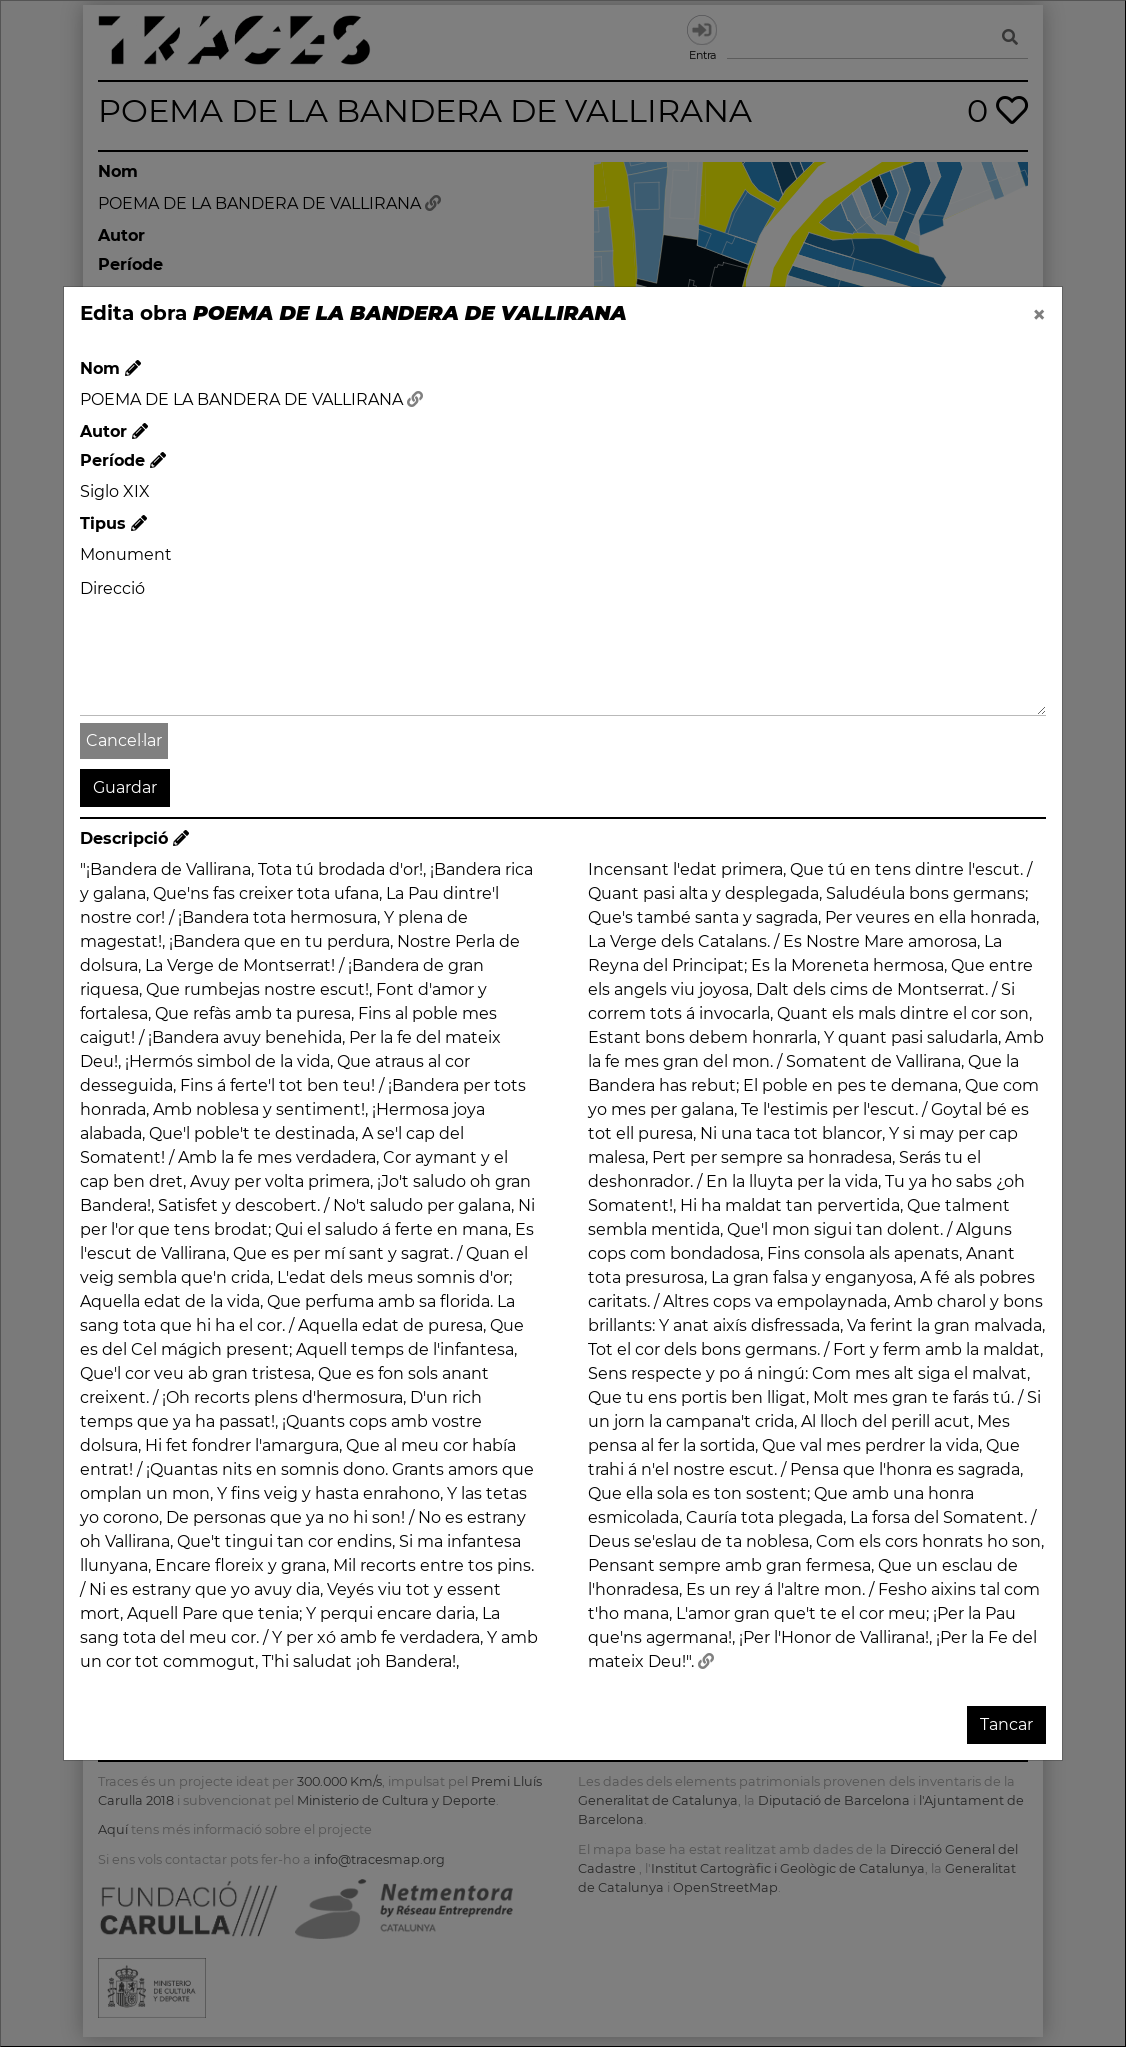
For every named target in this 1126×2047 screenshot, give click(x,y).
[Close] (1039, 315)
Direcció (112, 588)
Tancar (1006, 1724)
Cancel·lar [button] (124, 740)
